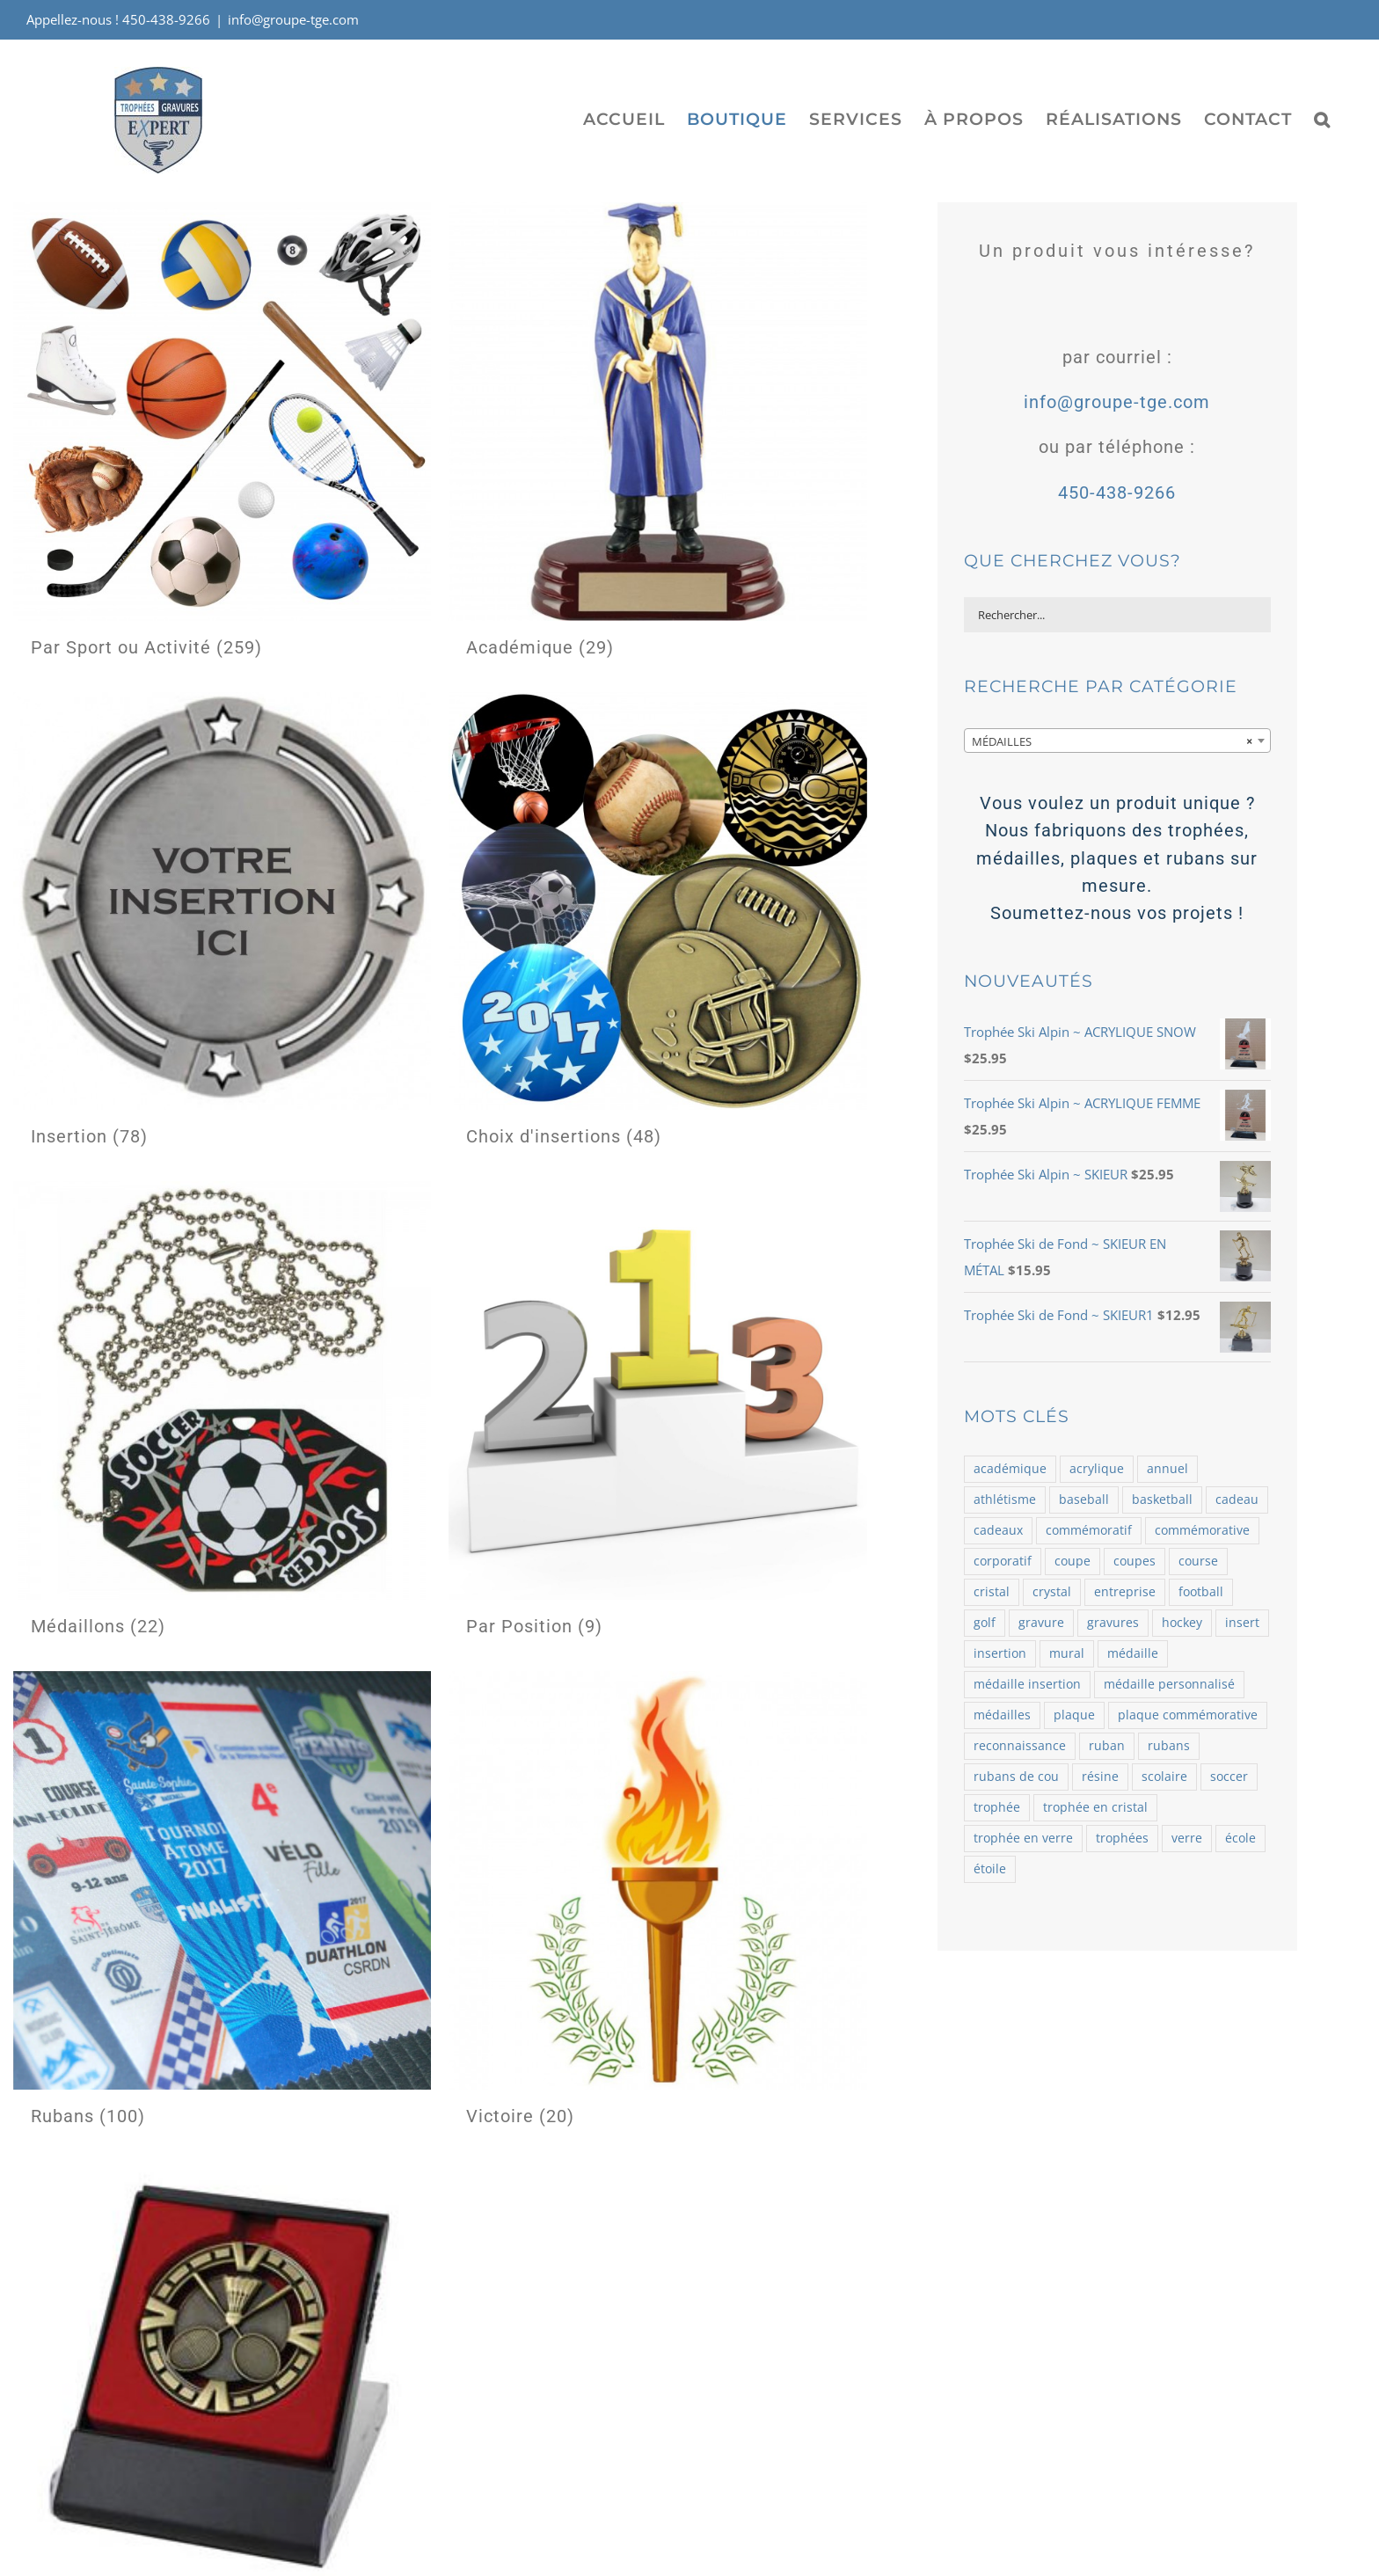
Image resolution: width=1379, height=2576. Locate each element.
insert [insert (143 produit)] (1242, 1623)
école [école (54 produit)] (1240, 1838)
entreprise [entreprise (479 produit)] (1125, 1592)
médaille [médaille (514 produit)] (1132, 1653)
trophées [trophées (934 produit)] (1122, 1838)
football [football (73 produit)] (1200, 1592)
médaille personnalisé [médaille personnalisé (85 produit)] (1169, 1684)
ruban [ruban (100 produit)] (1107, 1746)
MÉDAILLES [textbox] (1112, 741)
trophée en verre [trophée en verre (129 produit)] (1023, 1838)
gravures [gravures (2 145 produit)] (1113, 1623)
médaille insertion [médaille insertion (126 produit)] (1027, 1684)
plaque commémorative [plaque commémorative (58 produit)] (1188, 1715)
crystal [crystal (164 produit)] (1051, 1592)
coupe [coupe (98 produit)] (1072, 1561)
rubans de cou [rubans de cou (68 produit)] (1016, 1776)
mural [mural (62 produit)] (1066, 1653)
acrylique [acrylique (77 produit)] (1096, 1469)
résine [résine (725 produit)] (1100, 1776)
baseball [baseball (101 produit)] (1084, 1499)
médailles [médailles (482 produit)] (1002, 1715)
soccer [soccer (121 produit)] (1229, 1776)
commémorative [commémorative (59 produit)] (1202, 1530)
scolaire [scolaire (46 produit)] (1164, 1776)
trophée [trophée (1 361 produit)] (997, 1807)
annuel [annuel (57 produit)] (1167, 1469)
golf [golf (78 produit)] (985, 1623)
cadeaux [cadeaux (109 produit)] (998, 1530)
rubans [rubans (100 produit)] (1169, 1746)
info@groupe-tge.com (293, 19)
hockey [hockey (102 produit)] (1182, 1623)
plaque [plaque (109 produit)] (1074, 1715)
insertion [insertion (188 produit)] (1000, 1653)
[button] (1322, 119)
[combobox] (1117, 740)
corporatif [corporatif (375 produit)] (1003, 1561)
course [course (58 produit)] (1198, 1561)
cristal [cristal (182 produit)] (992, 1592)
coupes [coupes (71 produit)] (1134, 1561)
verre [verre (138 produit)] (1186, 1838)
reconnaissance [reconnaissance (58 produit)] (1020, 1746)
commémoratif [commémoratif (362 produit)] (1089, 1530)
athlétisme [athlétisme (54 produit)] (1005, 1499)
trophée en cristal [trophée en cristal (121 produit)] (1095, 1807)
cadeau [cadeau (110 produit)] (1237, 1499)
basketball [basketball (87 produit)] (1162, 1499)
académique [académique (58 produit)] (1010, 1469)
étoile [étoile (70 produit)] (990, 1869)
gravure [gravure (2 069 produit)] (1041, 1623)
